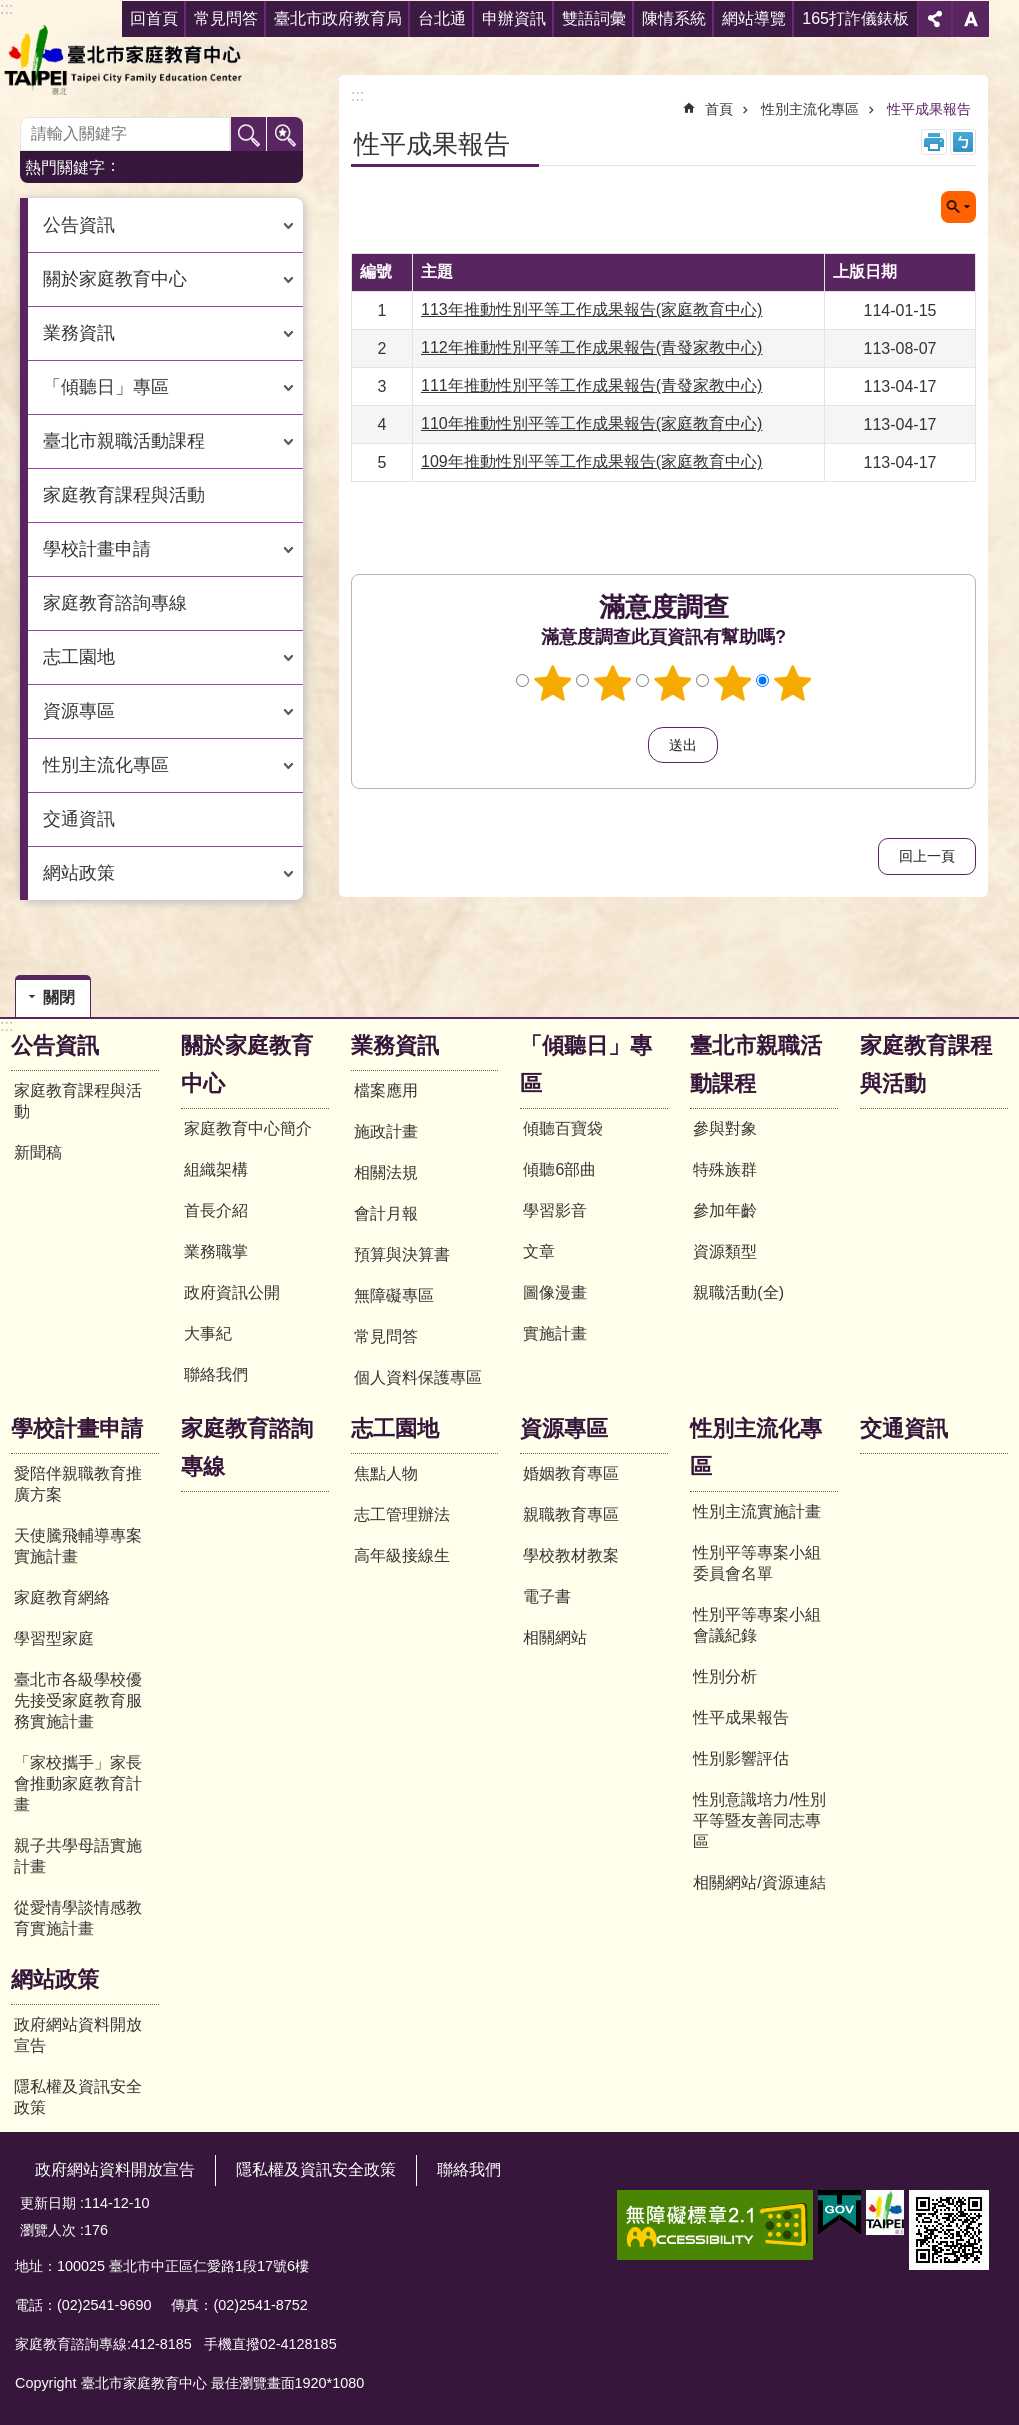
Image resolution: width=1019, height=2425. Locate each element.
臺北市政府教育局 (338, 18)
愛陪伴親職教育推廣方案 (78, 1484)
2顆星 (612, 683)
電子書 (547, 1596)
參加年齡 (725, 1210)
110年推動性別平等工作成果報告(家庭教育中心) (591, 423)
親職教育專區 (571, 1514)
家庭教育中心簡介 (248, 1128)
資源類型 (725, 1251)
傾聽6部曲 (559, 1169)
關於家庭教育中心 (247, 1064)
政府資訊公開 (232, 1292)
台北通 (442, 18)
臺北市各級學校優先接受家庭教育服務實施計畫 (78, 1700)
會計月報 (386, 1213)
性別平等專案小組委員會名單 (757, 1563)
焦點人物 (386, 1473)
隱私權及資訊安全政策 (78, 2097)
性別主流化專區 (810, 109)
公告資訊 (55, 1045)
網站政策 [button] (79, 873)
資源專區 (564, 1428)
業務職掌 (216, 1251)
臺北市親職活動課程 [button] (124, 441)
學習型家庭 (54, 1638)
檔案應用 (386, 1090)
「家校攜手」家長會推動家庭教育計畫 (78, 1783)
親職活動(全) (738, 1292)
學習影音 (555, 1210)
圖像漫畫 (555, 1292)
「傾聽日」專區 (586, 1064)
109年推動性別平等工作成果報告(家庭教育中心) (591, 461)
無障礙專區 (394, 1295)
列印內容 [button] (934, 142)
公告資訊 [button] (79, 225)
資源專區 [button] (79, 711)
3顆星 (672, 683)
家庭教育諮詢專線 (115, 603)
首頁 (719, 109)
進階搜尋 (285, 135)
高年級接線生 (402, 1555)
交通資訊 (79, 819)
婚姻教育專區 (571, 1473)
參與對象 (725, 1128)
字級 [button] (971, 19)
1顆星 (552, 683)
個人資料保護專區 (418, 1377)
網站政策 (55, 1979)
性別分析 (725, 1676)
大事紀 (208, 1333)
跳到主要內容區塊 (10, 10)
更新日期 (48, 2203)
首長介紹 (216, 1210)
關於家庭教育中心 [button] (115, 279)
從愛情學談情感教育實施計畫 (78, 1918)
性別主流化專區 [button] (106, 765)
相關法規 (386, 1172)
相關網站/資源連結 (759, 1882)
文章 (539, 1251)
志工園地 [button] (79, 657)
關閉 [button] (958, 207)
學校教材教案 (571, 1555)
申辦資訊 (514, 18)
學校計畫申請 (77, 1428)
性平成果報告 (929, 109)
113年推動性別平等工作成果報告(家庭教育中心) (591, 309)
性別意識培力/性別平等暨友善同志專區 (759, 1820)
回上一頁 (927, 856)
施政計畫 (386, 1131)
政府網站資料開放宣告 (78, 2035)
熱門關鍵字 (65, 167)
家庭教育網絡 (62, 1597)
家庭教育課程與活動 (124, 495)
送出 (629, 745)
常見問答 (386, 1336)
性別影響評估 (741, 1758)
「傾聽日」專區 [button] (106, 387)
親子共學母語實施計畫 (78, 1856)
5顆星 (792, 683)
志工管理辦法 (402, 1514)
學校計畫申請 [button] (97, 549)
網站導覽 (754, 18)
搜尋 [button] (249, 135)
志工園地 (395, 1428)
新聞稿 (38, 1152)
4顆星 (732, 683)
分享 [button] (935, 19)
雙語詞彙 (594, 18)
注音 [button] (963, 142)
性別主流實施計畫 (757, 1511)
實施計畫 (555, 1333)
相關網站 (555, 1637)
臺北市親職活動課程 (756, 1064)
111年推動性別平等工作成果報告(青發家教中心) (591, 385)
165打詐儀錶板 (855, 18)
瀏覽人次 (48, 2230)
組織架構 (216, 1169)
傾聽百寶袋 (563, 1128)
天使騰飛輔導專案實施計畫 (78, 1546)
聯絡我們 (216, 1374)
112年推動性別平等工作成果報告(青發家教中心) (591, 347)
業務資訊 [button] (79, 333)
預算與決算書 (402, 1254)
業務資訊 (395, 1045)
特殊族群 (725, 1169)
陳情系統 (674, 18)
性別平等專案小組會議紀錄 (757, 1625)
